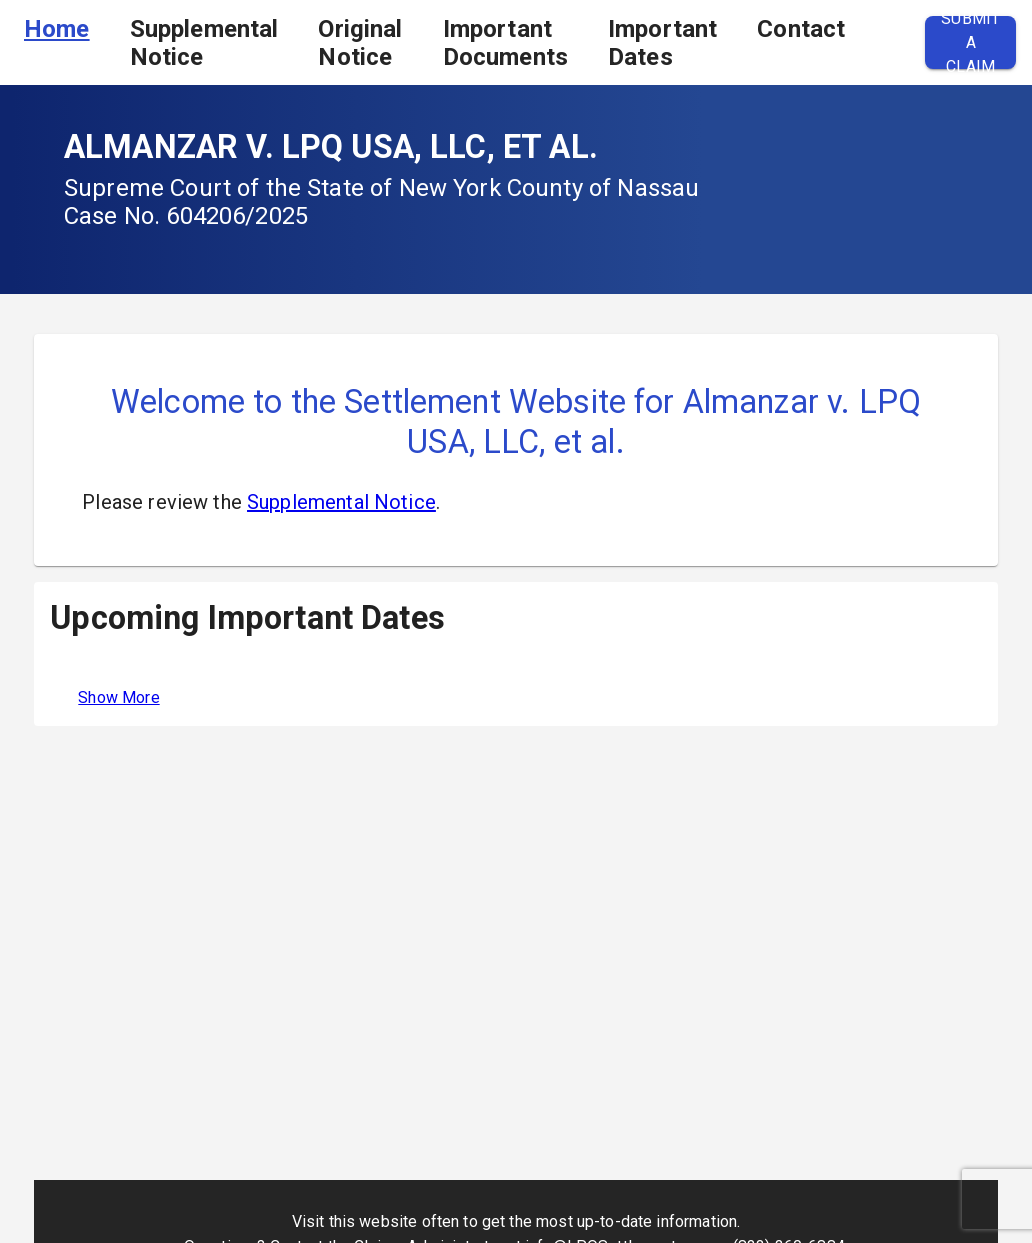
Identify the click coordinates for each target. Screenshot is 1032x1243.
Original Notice (360, 43)
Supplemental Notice (204, 43)
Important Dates (662, 43)
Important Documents (505, 43)
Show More (118, 697)
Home (57, 29)
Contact (801, 29)
